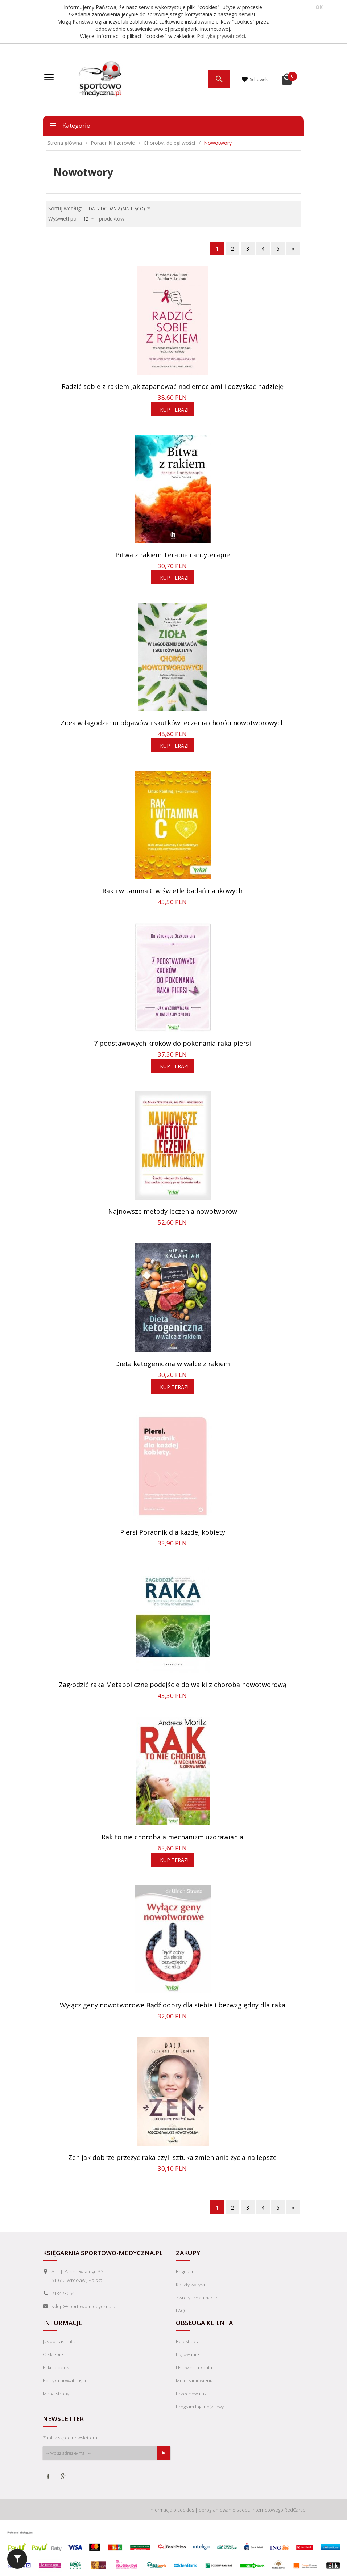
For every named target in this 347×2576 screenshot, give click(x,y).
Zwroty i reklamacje (196, 2297)
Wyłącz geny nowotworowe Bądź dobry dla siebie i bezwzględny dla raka (172, 2005)
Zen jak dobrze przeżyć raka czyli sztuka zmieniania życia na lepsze (172, 2157)
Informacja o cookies (171, 2508)
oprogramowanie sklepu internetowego (241, 2508)
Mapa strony (56, 2393)
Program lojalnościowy (200, 2406)
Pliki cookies (56, 2367)
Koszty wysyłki (190, 2284)
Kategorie (69, 125)
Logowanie (187, 2354)
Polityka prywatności (221, 36)
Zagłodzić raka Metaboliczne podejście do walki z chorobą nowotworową (172, 1684)
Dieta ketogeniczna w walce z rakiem (172, 1363)
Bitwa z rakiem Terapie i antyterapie (172, 554)
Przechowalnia (192, 2393)
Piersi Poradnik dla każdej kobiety (172, 1532)
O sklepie (53, 2354)
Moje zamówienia (195, 2380)
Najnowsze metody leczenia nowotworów (172, 1211)
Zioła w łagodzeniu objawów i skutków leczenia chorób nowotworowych (173, 722)
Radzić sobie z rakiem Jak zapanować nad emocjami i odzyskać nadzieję (173, 386)
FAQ (180, 2310)
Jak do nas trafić (59, 2341)
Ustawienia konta (194, 2367)
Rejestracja (188, 2341)
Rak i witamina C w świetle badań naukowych (172, 890)
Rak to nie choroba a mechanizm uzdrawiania (172, 1837)
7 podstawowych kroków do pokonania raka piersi (172, 1043)
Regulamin (187, 2271)
